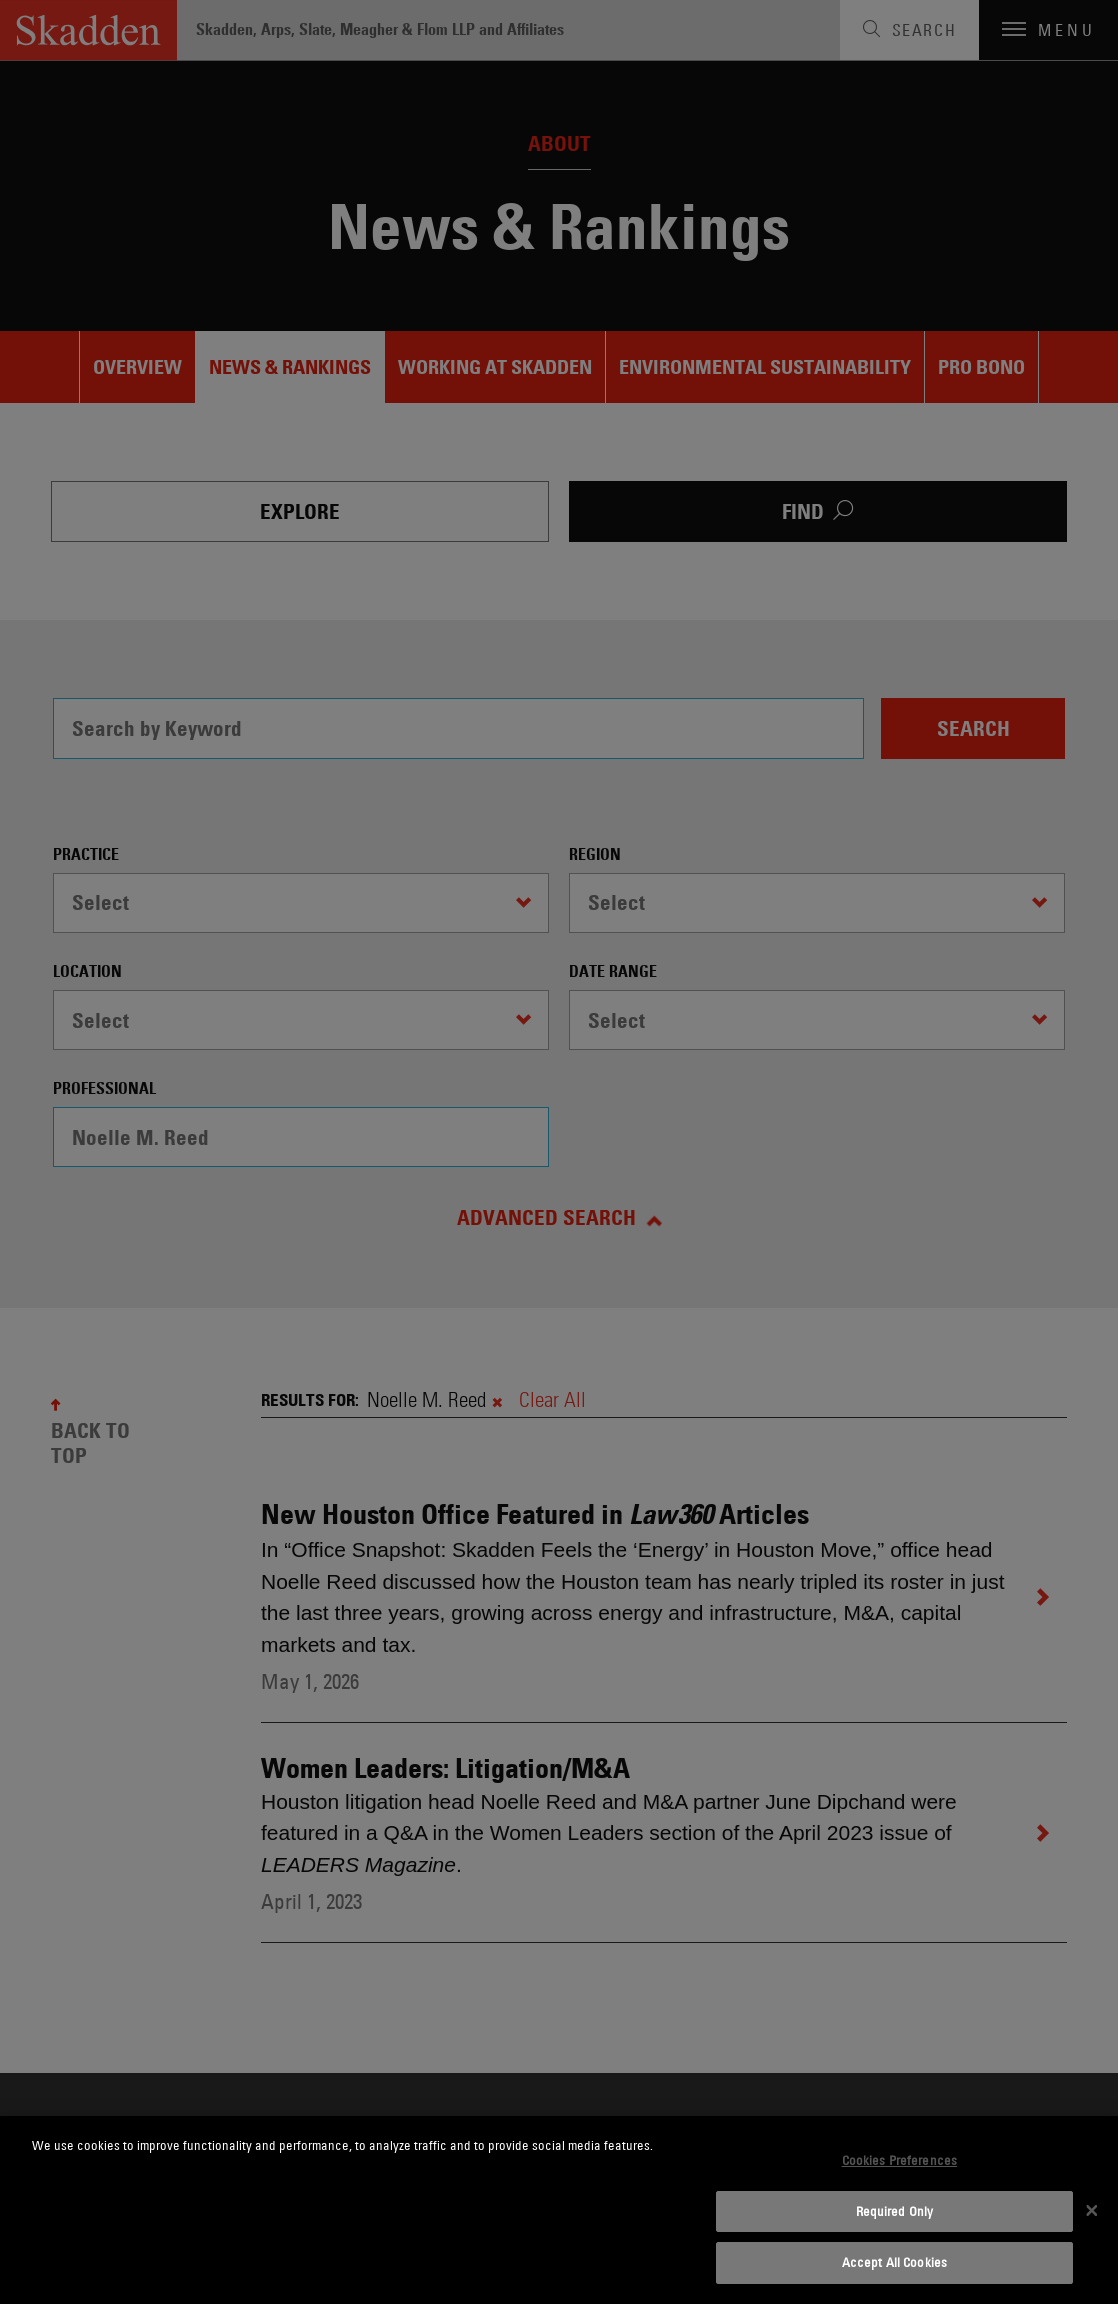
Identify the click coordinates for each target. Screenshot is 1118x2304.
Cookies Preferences (899, 2160)
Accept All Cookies (894, 2262)
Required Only (895, 2211)
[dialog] (559, 2210)
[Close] (1092, 2210)
